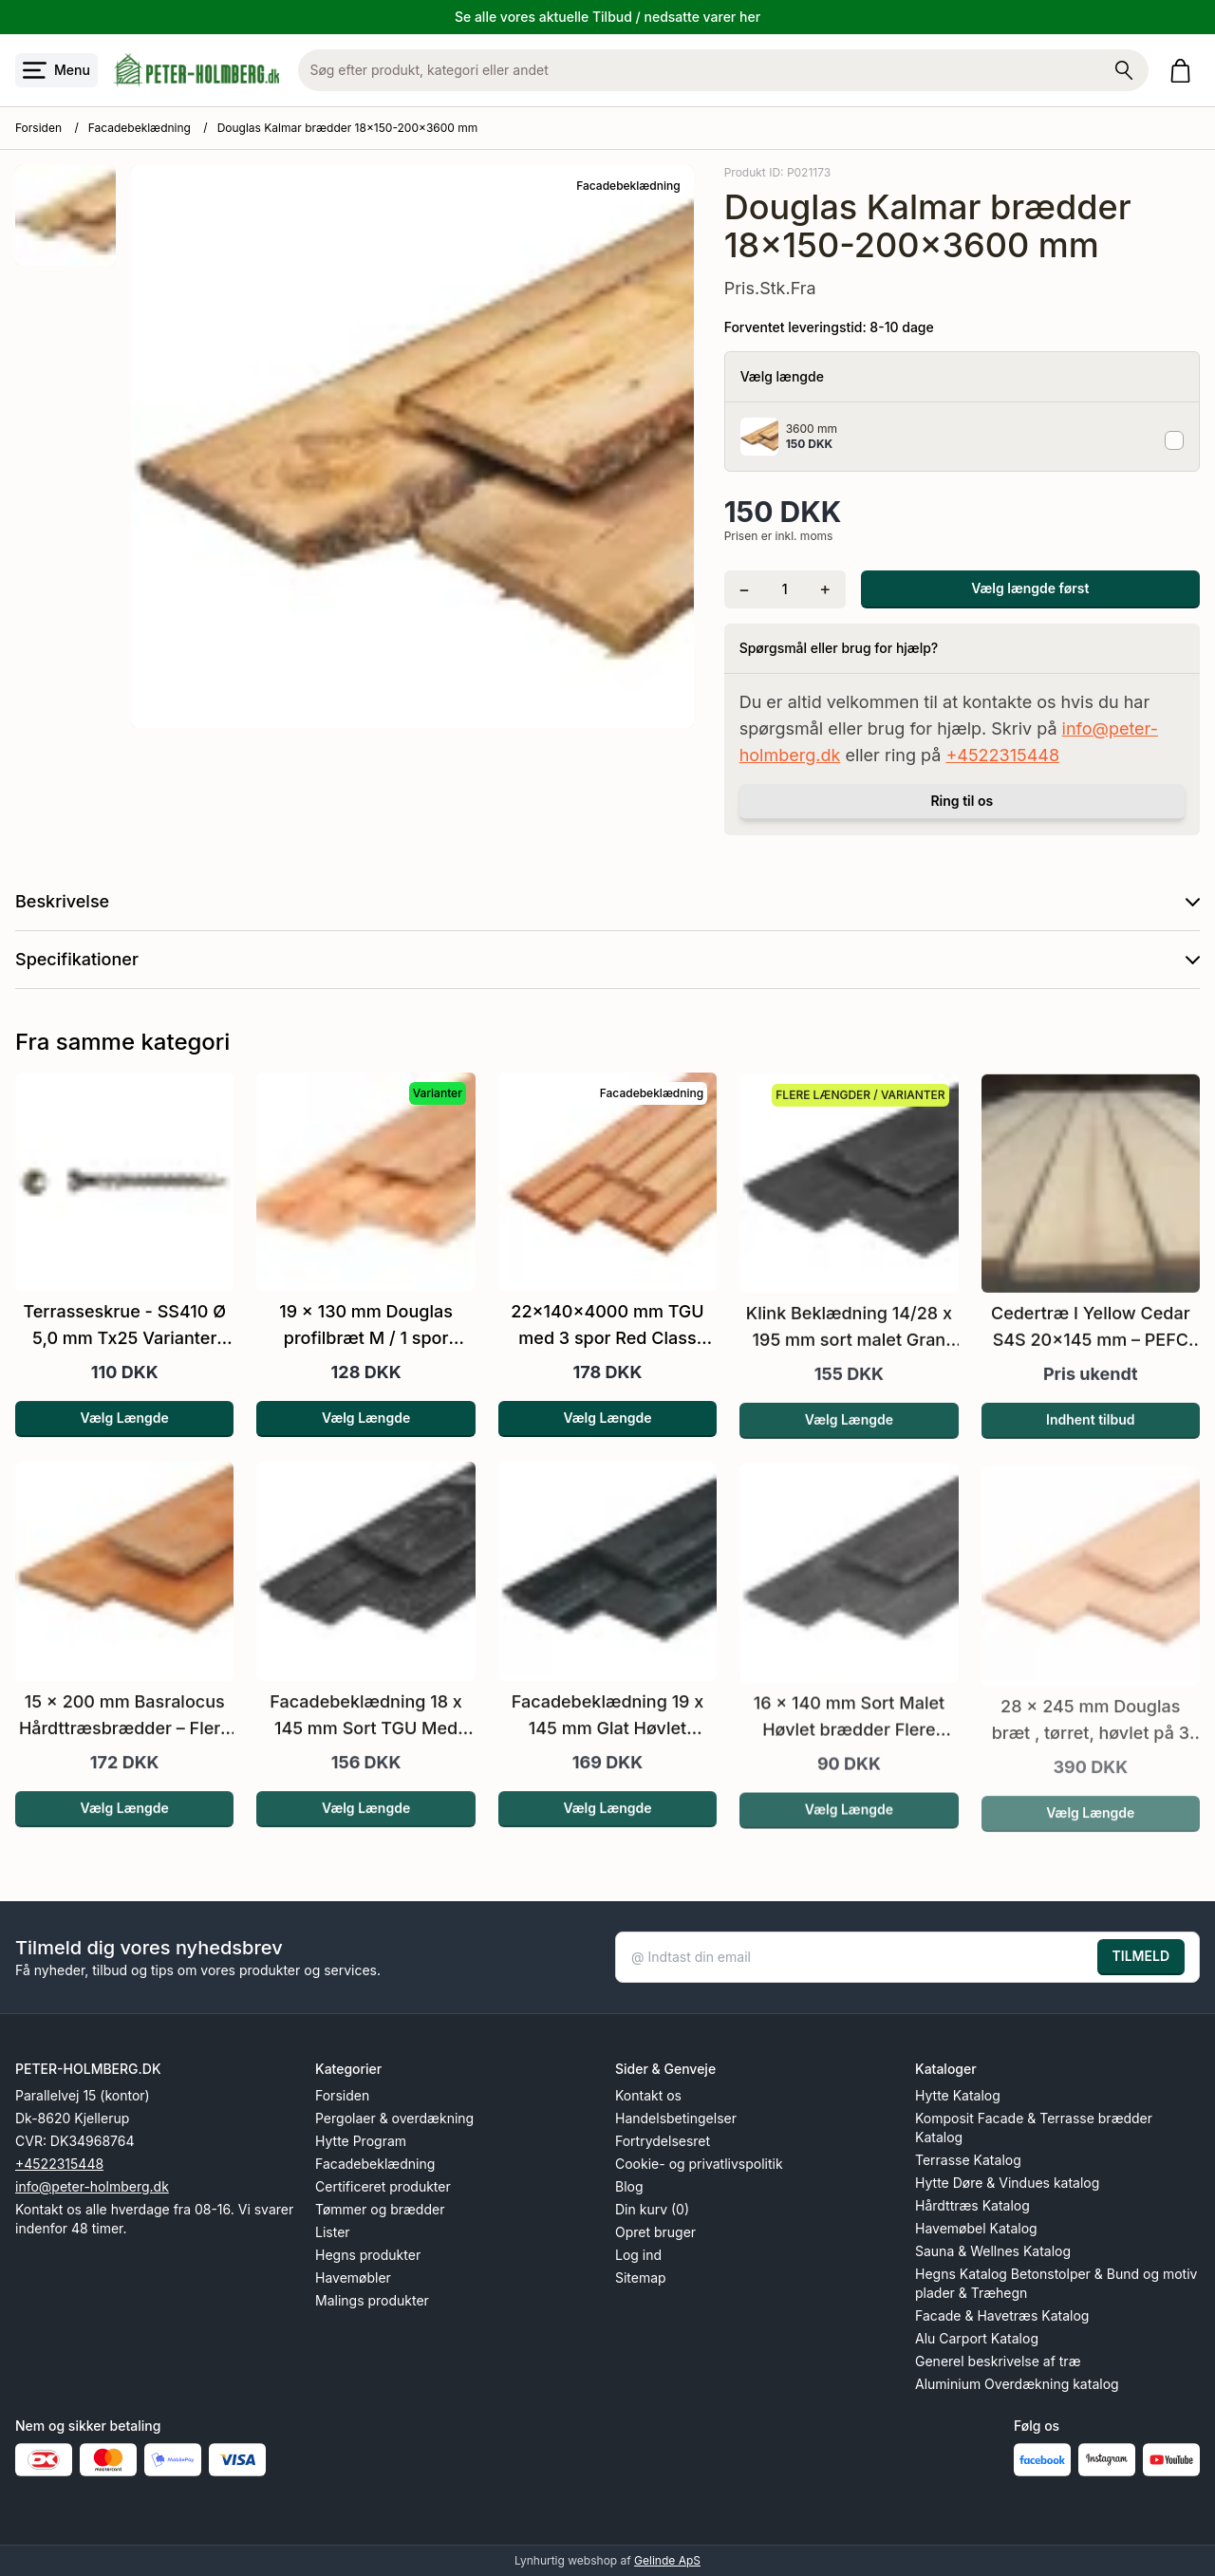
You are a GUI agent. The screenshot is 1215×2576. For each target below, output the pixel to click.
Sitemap (640, 2277)
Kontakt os (648, 2095)
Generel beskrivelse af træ (998, 2361)
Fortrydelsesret (662, 2141)
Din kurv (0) (652, 2209)
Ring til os (961, 801)
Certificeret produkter (383, 2186)
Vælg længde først (1030, 588)
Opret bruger (655, 2232)
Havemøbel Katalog (976, 2228)
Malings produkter (372, 2300)
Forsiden (38, 128)
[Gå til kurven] (1184, 71)
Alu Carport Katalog (976, 2338)
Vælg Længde (125, 1443)
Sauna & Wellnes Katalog (993, 2251)
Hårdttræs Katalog (972, 2205)
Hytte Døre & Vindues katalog (1007, 2183)
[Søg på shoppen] (1123, 70)
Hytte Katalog (957, 2095)
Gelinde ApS (667, 2560)
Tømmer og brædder (379, 2209)
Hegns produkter (368, 2255)
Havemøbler (353, 2277)
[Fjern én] (744, 589)
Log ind (638, 2255)
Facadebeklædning (139, 128)
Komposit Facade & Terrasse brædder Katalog (1033, 2127)
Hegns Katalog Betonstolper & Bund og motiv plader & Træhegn (1056, 2283)
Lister (332, 2232)
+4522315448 (1002, 755)
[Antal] (784, 589)
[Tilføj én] (825, 589)
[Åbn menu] (56, 70)
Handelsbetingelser (676, 2118)
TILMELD (1140, 1956)
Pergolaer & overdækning (394, 2118)
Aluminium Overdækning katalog (1017, 2384)
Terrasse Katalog (968, 2160)
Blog (629, 2186)
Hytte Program (360, 2141)
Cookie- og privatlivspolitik (699, 2164)
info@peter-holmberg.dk (92, 2186)
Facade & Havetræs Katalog (1002, 2315)
